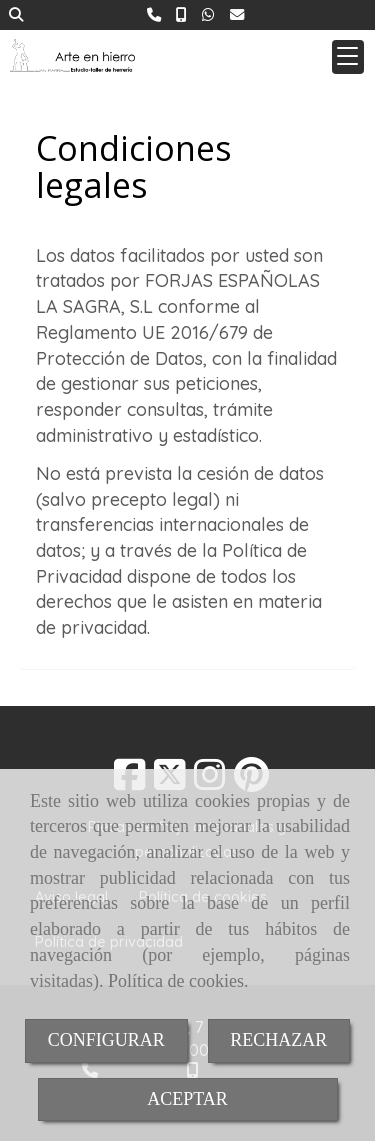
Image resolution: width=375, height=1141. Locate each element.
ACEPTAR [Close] (187, 1099)
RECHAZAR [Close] (278, 1040)
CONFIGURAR (106, 1040)
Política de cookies (176, 981)
